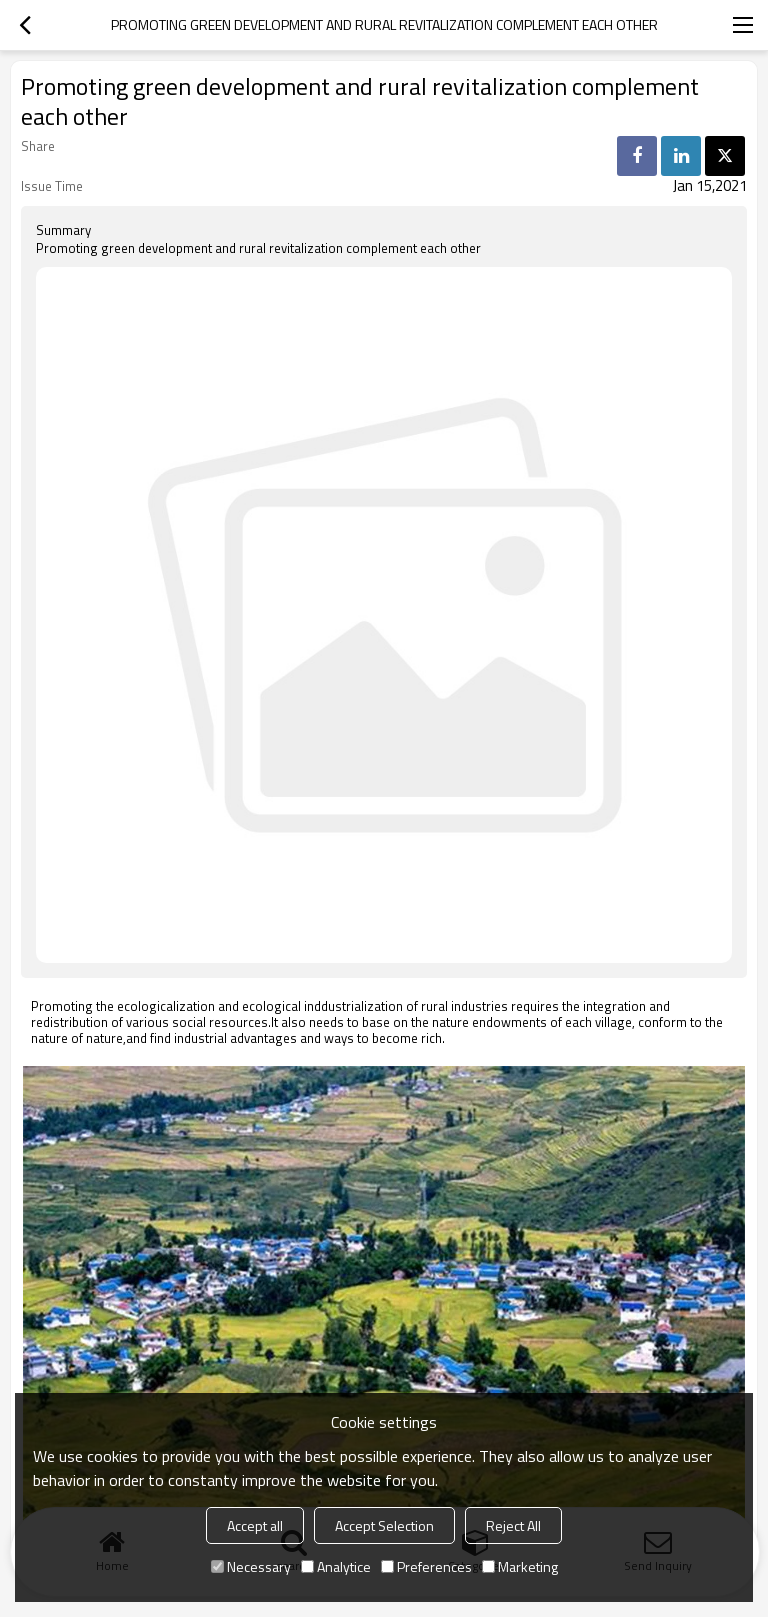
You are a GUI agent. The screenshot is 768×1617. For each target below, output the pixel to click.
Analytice (336, 1566)
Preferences (426, 1566)
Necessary (251, 1566)
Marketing (520, 1566)
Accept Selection (384, 1525)
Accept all (255, 1525)
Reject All (513, 1525)
